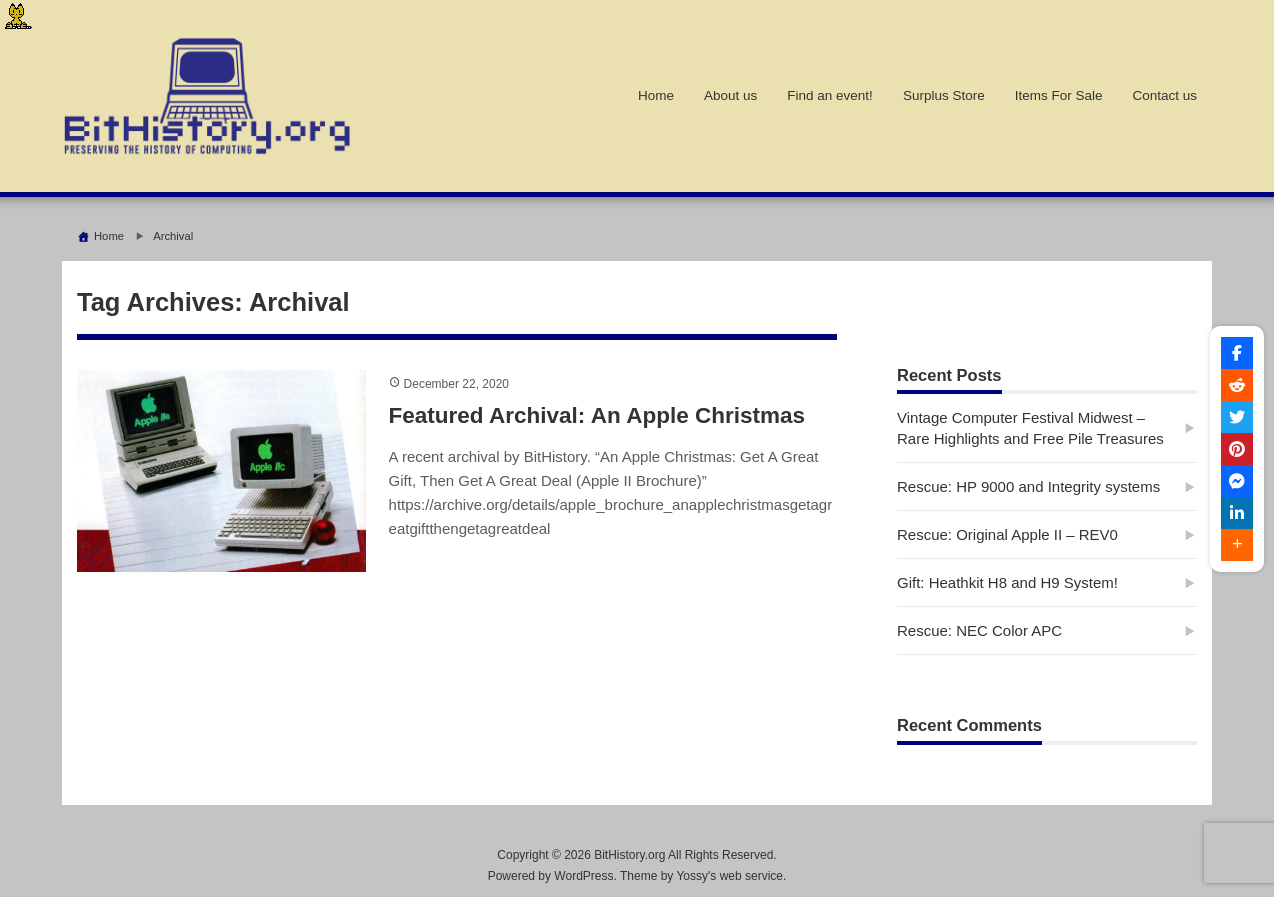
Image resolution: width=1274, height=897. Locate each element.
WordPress (583, 876)
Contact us (1164, 95)
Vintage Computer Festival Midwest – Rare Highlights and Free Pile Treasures (1030, 428)
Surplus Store (944, 95)
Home (656, 95)
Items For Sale (1059, 95)
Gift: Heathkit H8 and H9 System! (1007, 582)
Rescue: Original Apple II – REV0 (1007, 534)
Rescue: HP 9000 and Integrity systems (1028, 486)
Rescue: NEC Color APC (979, 630)
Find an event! (830, 95)
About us (730, 95)
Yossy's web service (729, 876)
